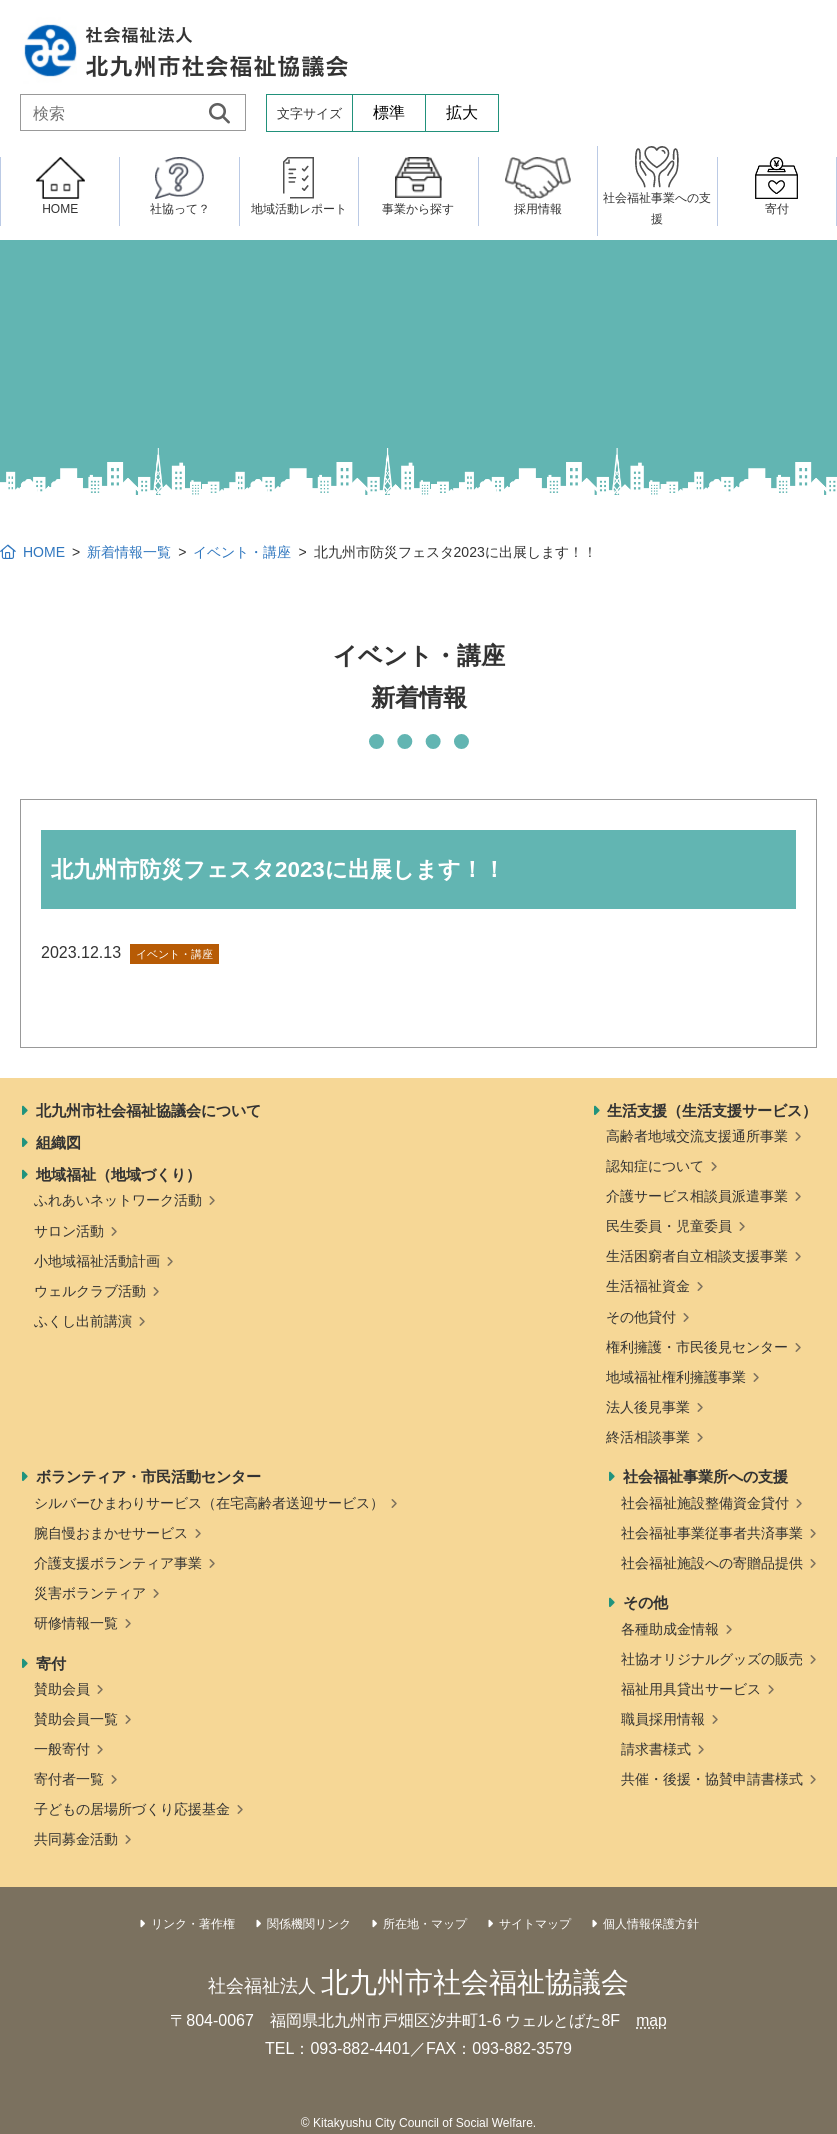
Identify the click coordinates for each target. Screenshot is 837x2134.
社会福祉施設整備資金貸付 (705, 1503)
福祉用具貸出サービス (691, 1689)
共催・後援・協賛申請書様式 (712, 1779)
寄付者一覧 (69, 1779)
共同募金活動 (76, 1839)
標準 (389, 112)
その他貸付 (641, 1317)
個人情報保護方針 (651, 1924)
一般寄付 (62, 1749)
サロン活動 (69, 1231)
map (651, 2020)
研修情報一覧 (76, 1623)
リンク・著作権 (193, 1924)
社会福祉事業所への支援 (705, 1476)
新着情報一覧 (129, 552)
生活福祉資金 (648, 1286)
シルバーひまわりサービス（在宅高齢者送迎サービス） (209, 1503)
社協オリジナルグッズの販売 (712, 1659)
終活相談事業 (648, 1437)
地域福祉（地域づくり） (118, 1174)
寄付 (51, 1663)
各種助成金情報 (670, 1629)
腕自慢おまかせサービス (111, 1533)
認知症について (655, 1166)
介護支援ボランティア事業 (118, 1563)
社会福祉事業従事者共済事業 (712, 1533)
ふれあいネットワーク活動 (118, 1200)
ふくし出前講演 (83, 1321)
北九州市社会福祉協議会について (148, 1110)
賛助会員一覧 (76, 1719)
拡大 (462, 112)
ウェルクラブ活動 (90, 1291)
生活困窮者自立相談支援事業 (697, 1256)
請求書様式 (656, 1749)
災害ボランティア (90, 1593)
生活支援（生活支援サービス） (712, 1110)
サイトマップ (535, 1924)
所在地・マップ (425, 1924)
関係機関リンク (309, 1924)
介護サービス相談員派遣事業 (697, 1196)
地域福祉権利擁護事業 (676, 1377)
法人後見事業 (648, 1407)
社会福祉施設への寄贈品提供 (712, 1563)
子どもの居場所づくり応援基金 (132, 1809)
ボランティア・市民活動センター (148, 1476)
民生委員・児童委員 (669, 1226)
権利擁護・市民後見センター (697, 1347)
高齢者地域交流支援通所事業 (697, 1136)
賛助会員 (62, 1689)
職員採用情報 (663, 1719)
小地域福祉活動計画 (97, 1261)
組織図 (58, 1142)
